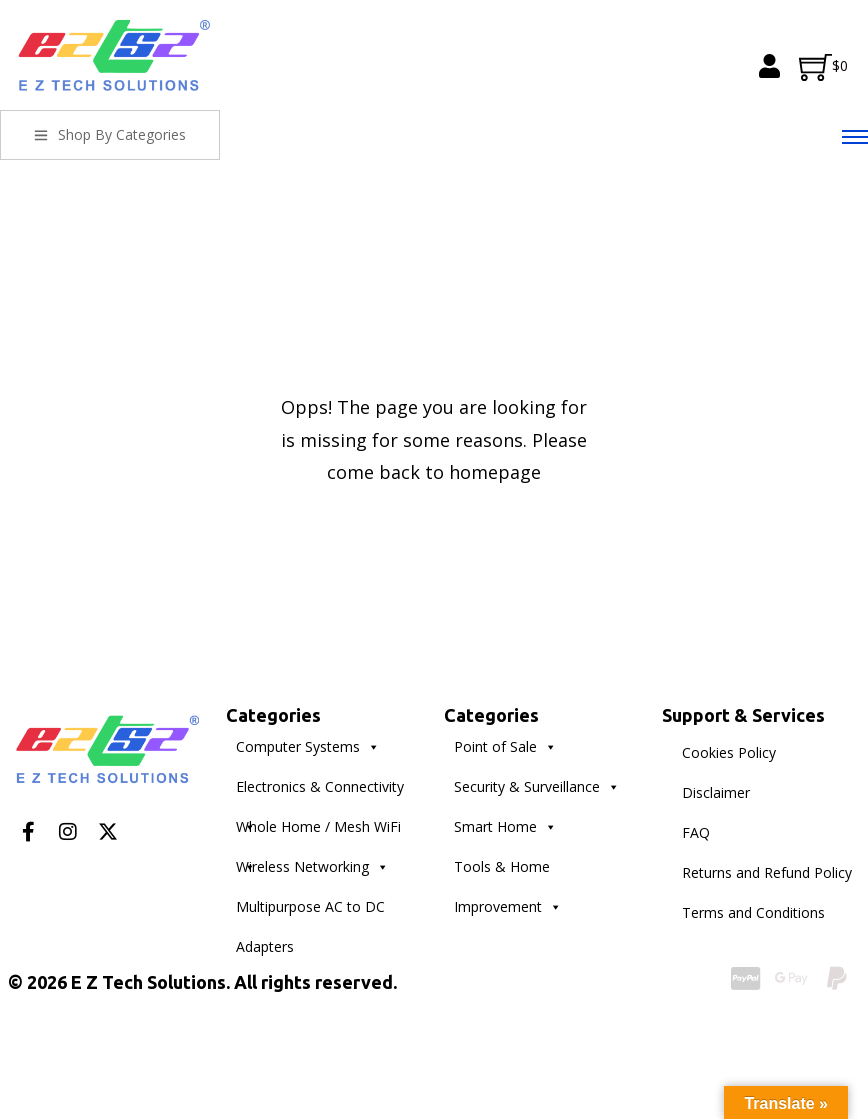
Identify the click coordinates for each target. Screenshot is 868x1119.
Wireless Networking (312, 867)
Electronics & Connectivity (320, 792)
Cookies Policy (729, 752)
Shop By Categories (110, 134)
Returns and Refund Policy (767, 872)
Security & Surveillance (537, 787)
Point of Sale (505, 747)
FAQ (696, 832)
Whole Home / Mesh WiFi (318, 832)
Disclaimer (716, 792)
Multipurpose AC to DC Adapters (310, 912)
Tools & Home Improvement (508, 872)
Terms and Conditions (753, 912)
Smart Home (505, 827)
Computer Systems (308, 747)
